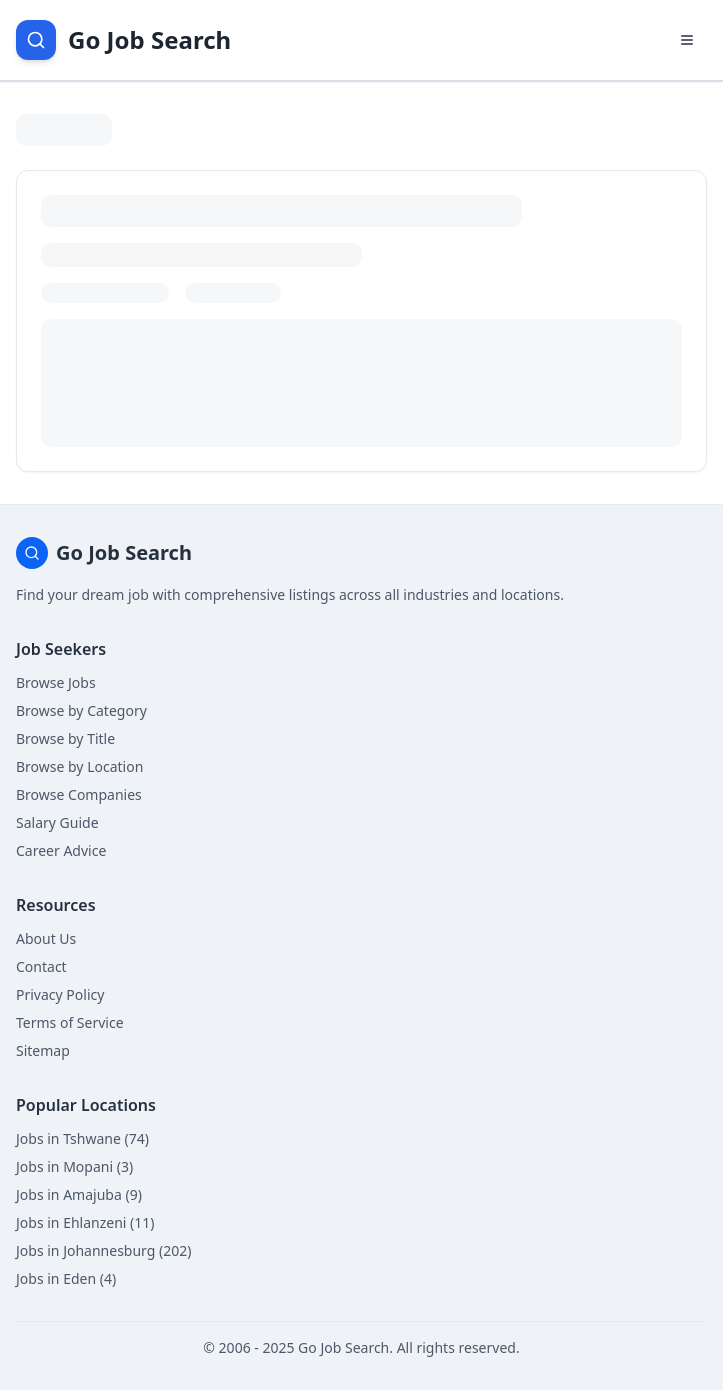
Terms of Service (70, 1022)
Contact (41, 966)
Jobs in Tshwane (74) (82, 1138)
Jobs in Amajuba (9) (79, 1194)
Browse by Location (79, 766)
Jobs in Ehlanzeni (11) (85, 1222)
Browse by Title (65, 738)
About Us (46, 938)
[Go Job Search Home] (123, 40)
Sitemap (43, 1050)
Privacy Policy (60, 994)
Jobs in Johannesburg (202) (103, 1250)
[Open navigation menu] (687, 40)
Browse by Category (81, 710)
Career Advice (61, 850)
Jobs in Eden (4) (66, 1278)
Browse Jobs (56, 682)
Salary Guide (57, 822)
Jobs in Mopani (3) (74, 1166)
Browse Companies (79, 794)
